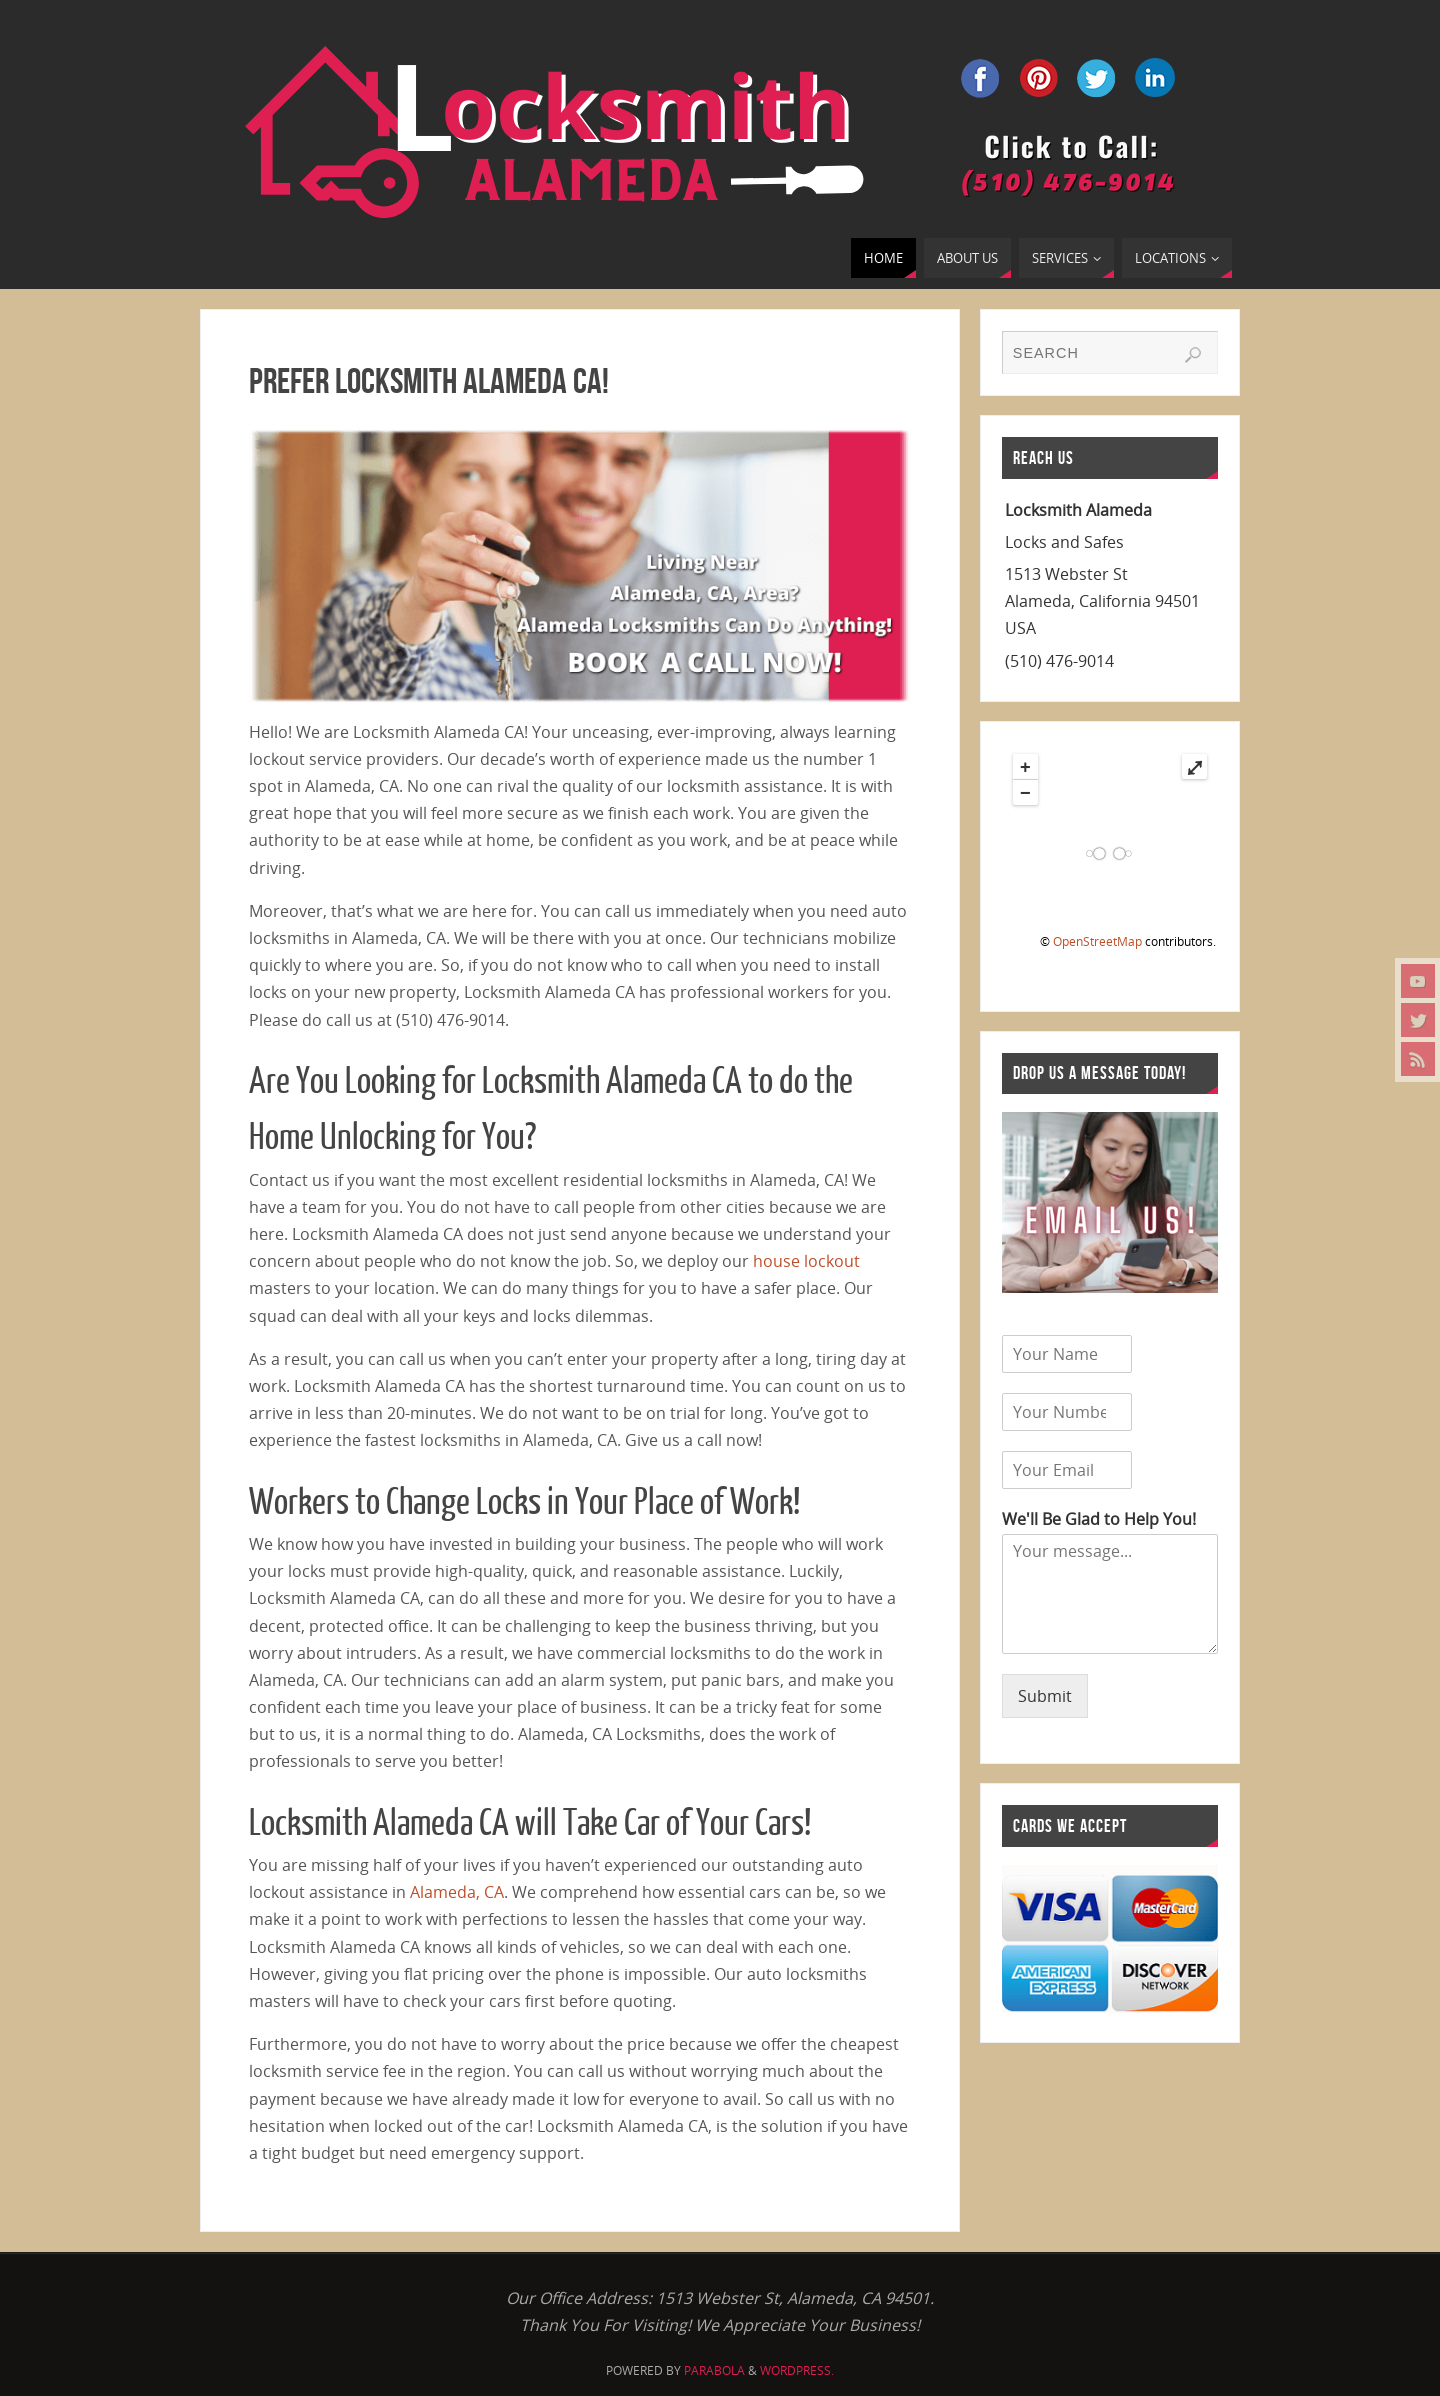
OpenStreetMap (1097, 941)
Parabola (714, 2370)
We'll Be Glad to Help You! (1099, 1519)
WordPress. (797, 2370)
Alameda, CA (457, 1892)
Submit (1045, 1696)
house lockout (806, 1261)
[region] (580, 566)
